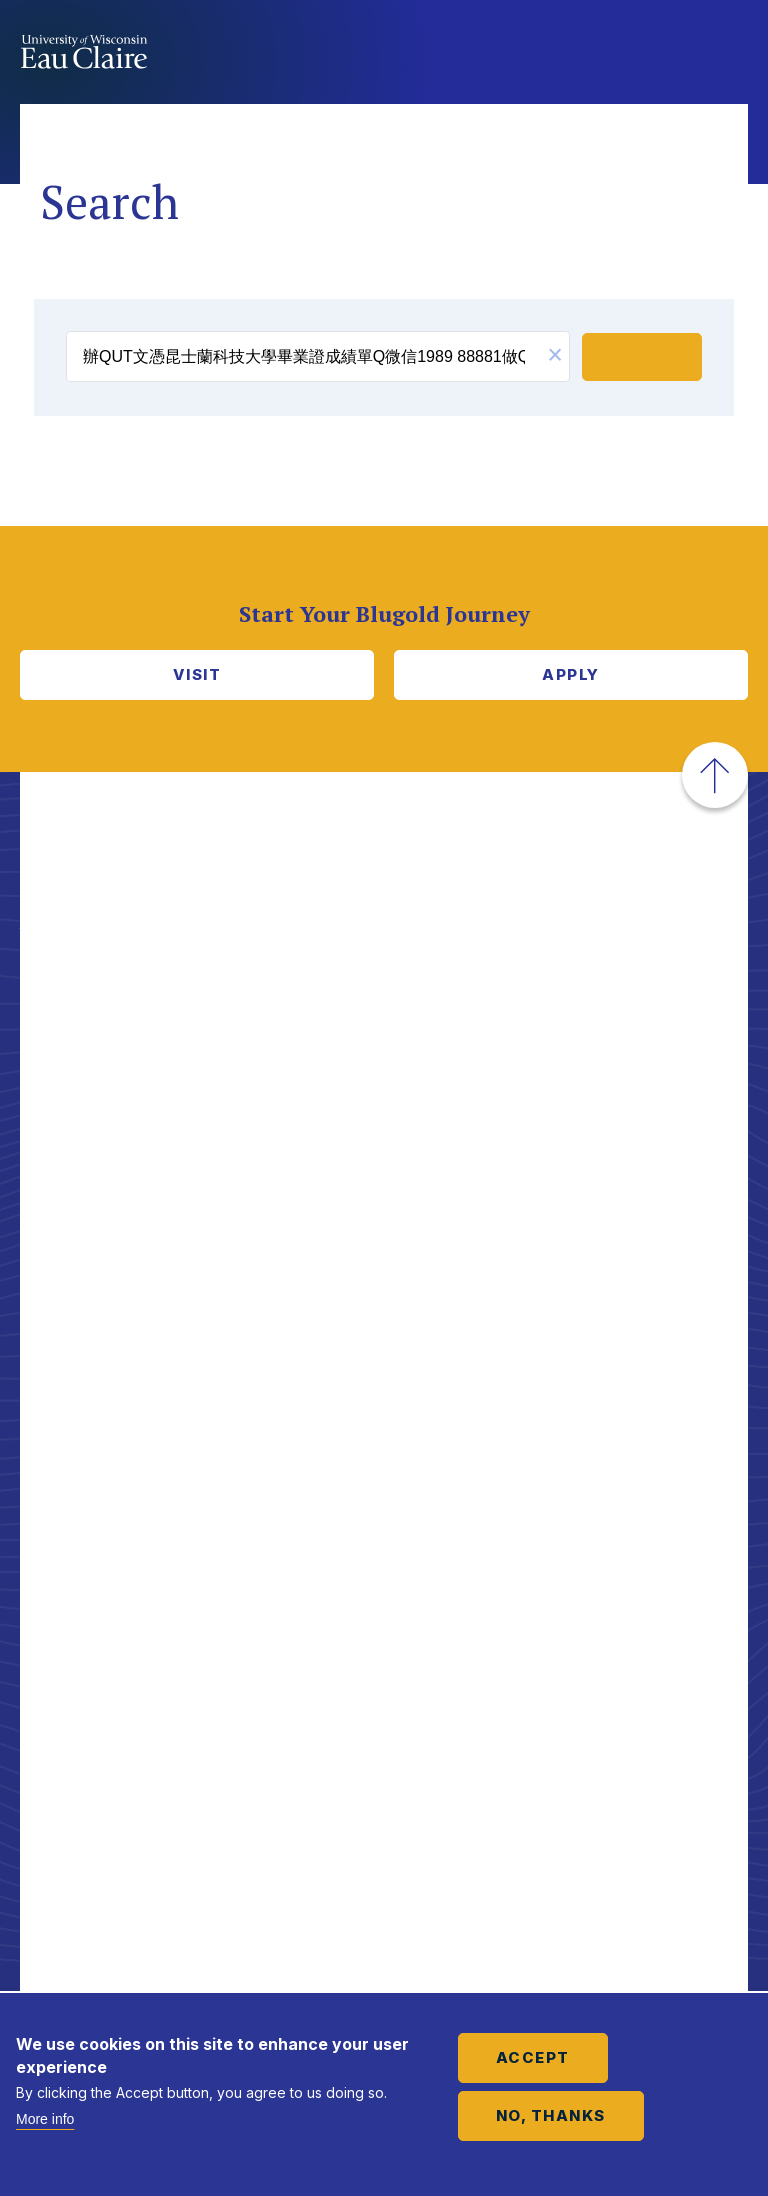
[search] (304, 357)
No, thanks (551, 2115)
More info (45, 2119)
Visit (197, 674)
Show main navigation (728, 54)
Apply (571, 674)
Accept (533, 2057)
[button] (555, 357)
